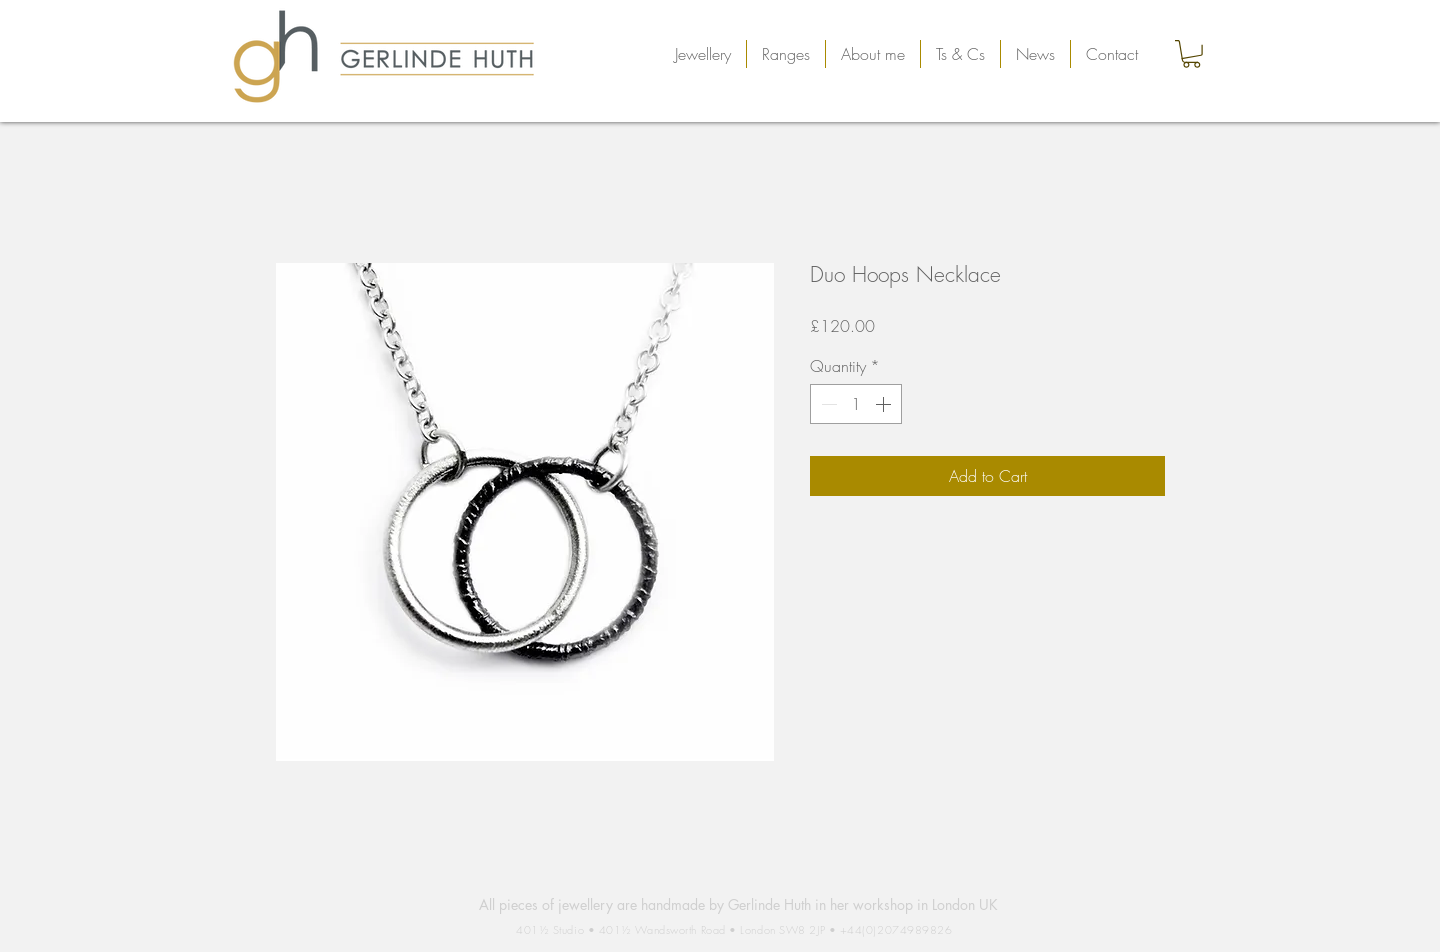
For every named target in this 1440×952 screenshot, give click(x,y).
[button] (703, 54)
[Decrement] (827, 404)
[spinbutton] (856, 404)
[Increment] (885, 404)
